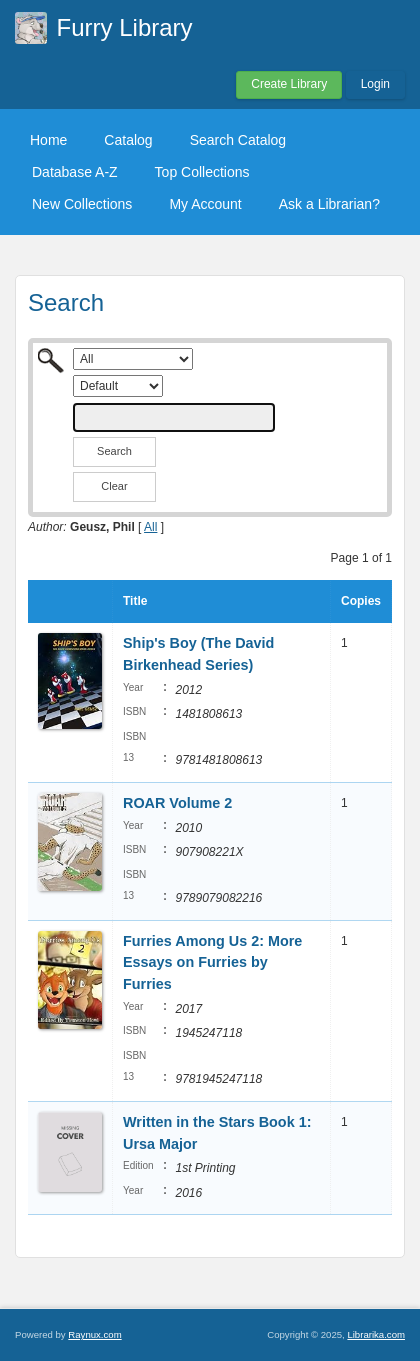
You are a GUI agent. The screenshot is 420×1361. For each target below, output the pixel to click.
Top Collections (202, 172)
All (150, 527)
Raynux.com (94, 1334)
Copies (361, 601)
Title (135, 601)
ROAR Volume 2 (177, 803)
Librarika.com (376, 1334)
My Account (205, 204)
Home (48, 140)
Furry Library (125, 27)
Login (375, 84)
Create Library (289, 84)
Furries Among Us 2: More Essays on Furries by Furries (212, 962)
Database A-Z (75, 172)
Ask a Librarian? (329, 204)
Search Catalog (238, 140)
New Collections (82, 204)
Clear (114, 486)
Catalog (128, 140)
